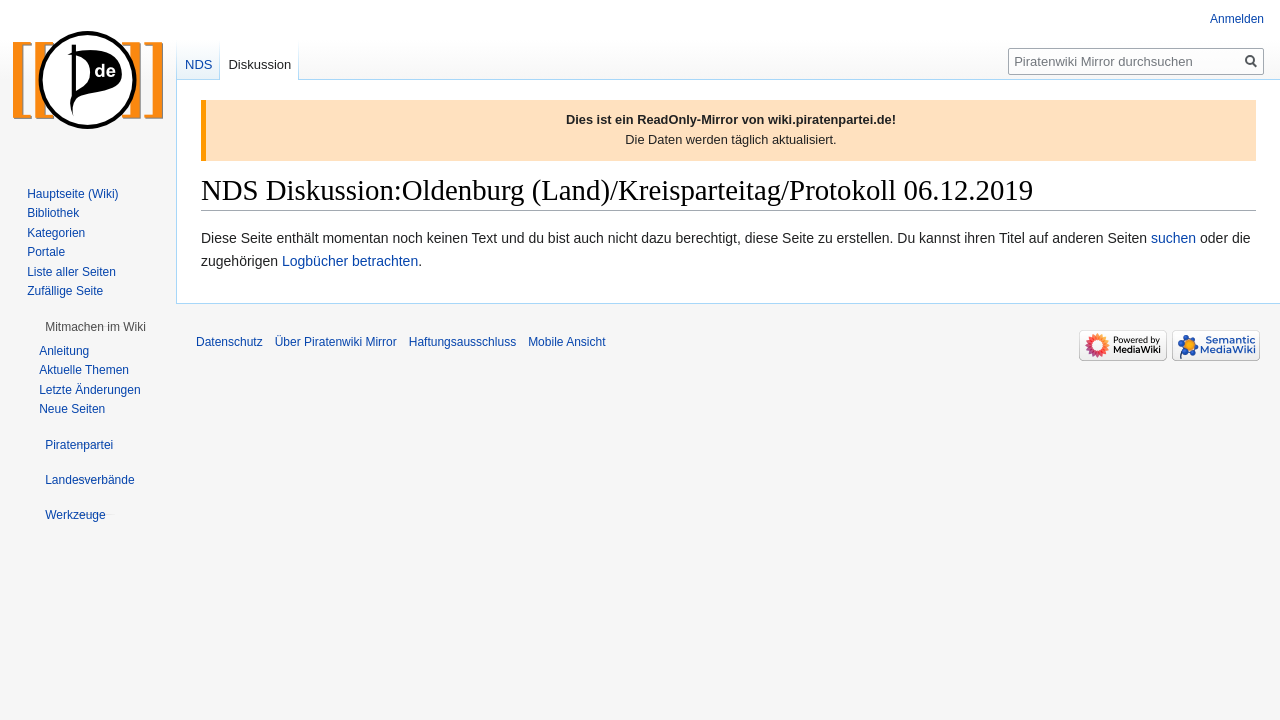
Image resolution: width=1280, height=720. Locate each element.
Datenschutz (229, 342)
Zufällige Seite (65, 291)
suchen (1173, 238)
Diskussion (259, 64)
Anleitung (64, 351)
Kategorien (56, 233)
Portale (46, 252)
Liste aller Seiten (71, 272)
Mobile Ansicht (566, 342)
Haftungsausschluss (462, 342)
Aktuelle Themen (84, 370)
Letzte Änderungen (89, 390)
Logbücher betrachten (350, 261)
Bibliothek (53, 213)
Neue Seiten (72, 409)
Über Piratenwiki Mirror (336, 342)
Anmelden (1237, 19)
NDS (198, 64)
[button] (95, 327)
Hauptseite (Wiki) (72, 194)
